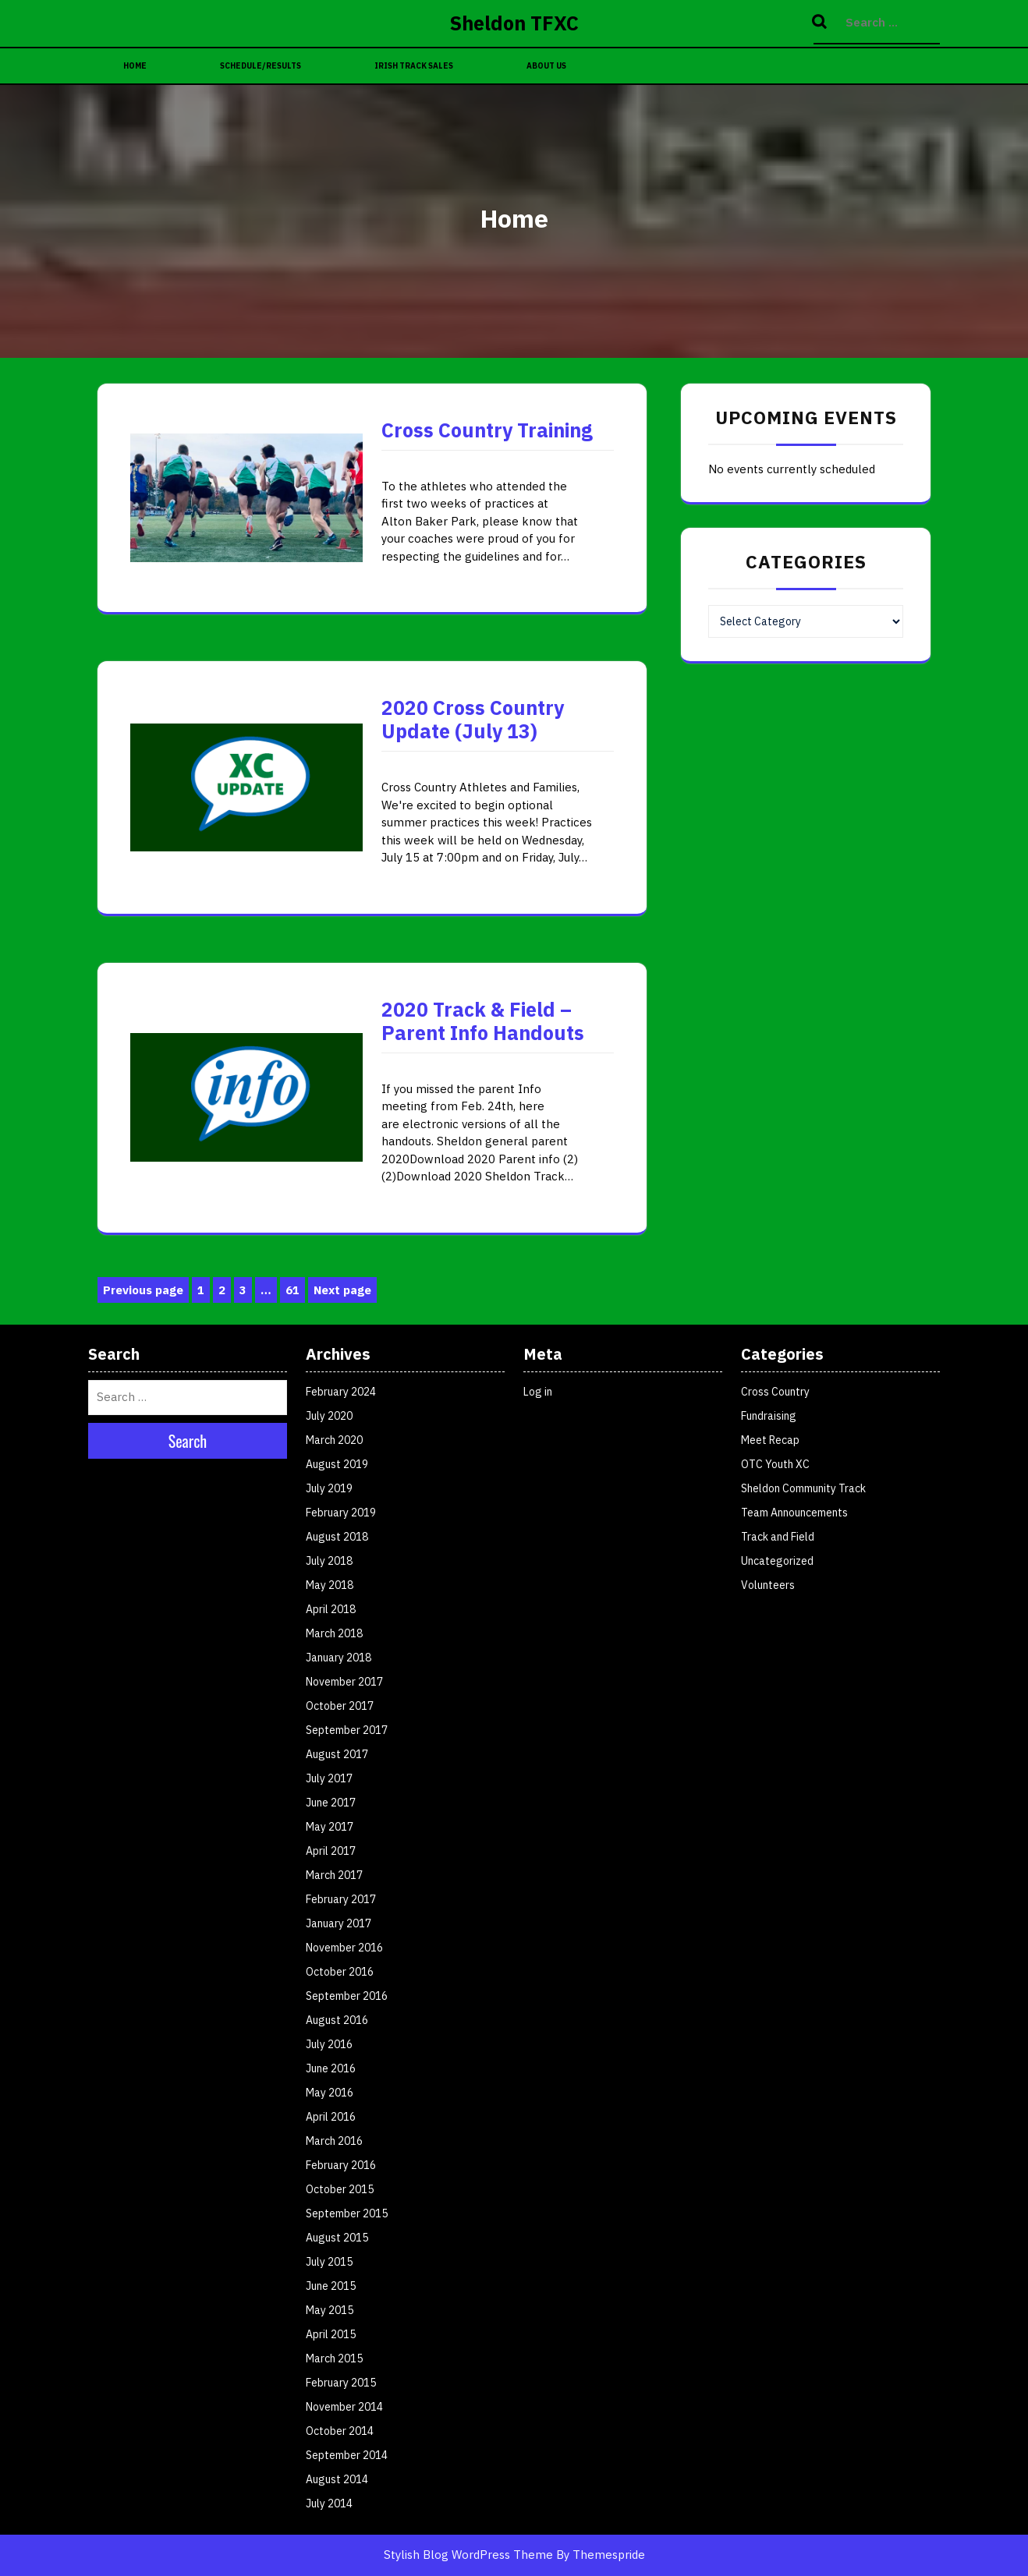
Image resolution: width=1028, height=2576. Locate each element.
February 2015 (341, 2383)
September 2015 (347, 2213)
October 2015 (340, 2189)
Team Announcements (794, 1513)
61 (295, 1290)
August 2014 (337, 2479)
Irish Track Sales (413, 66)
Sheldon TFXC (514, 23)
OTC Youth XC (775, 1464)
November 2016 (344, 1948)
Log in (537, 1392)
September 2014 (347, 2455)
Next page (342, 1290)
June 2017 (331, 1803)
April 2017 (331, 1851)
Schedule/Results (260, 66)
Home (135, 66)
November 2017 (344, 1682)
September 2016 (347, 1996)
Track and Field (777, 1537)
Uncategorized (777, 1561)
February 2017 (341, 1899)
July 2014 (329, 2503)
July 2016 (329, 2044)
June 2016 (331, 2068)
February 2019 (341, 1513)
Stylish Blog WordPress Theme (468, 2554)
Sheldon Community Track (803, 1488)
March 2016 (334, 2141)
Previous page (143, 1290)
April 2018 (331, 1609)
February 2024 (341, 1392)
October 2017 (340, 1706)
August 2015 (337, 2238)
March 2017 (334, 1875)
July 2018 (329, 1561)
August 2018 (337, 1537)
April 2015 (331, 2334)
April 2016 (331, 2117)
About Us (546, 66)
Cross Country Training (487, 430)
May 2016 (329, 2093)
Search (821, 22)
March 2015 (334, 2358)
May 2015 (329, 2310)
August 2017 (337, 1754)
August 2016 (337, 2020)
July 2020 (329, 1416)
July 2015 (329, 2262)
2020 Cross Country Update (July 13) (472, 719)
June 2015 (331, 2286)
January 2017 (338, 1923)
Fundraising (768, 1416)
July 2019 (329, 1488)
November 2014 (344, 2407)
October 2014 (340, 2431)
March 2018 (334, 1633)
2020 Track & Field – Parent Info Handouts (482, 1021)
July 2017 (329, 1778)
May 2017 (329, 1827)
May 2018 (329, 1585)
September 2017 (347, 1730)
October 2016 (340, 1972)
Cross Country (775, 1392)
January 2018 (338, 1658)
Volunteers (768, 1585)
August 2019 (337, 1464)
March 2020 (334, 1440)
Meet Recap (770, 1440)
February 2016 (341, 2165)
